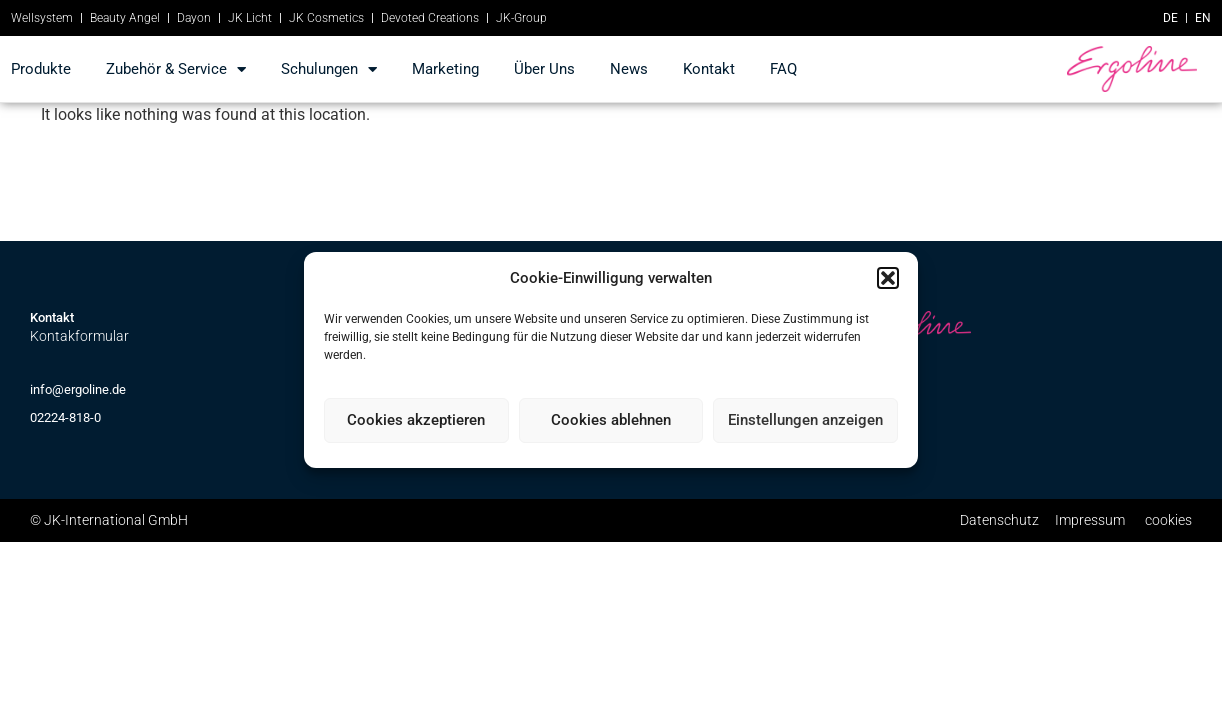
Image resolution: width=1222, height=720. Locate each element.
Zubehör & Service (176, 69)
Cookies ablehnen (611, 420)
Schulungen (329, 69)
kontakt (709, 69)
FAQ (783, 69)
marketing (445, 69)
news (629, 69)
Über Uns (544, 69)
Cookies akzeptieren (416, 420)
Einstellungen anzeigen (805, 420)
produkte (41, 69)
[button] (888, 278)
